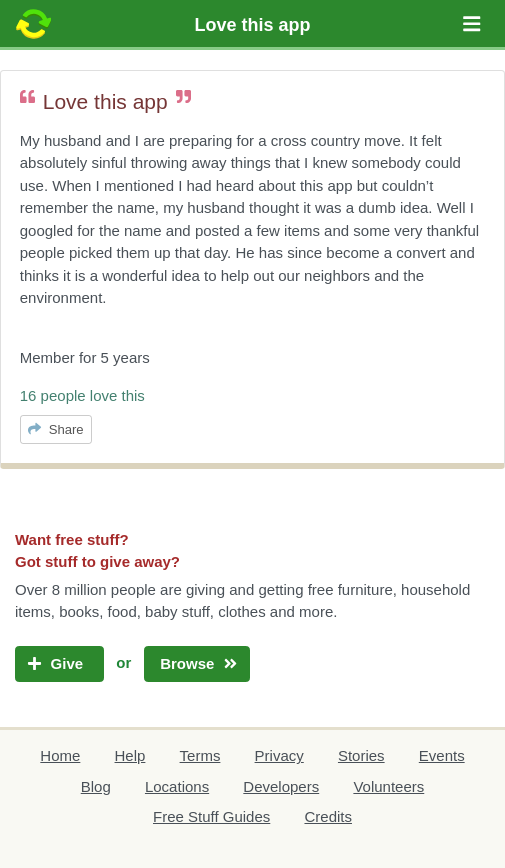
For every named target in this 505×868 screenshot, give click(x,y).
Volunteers (388, 786)
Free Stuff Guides (211, 816)
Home (60, 755)
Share (55, 429)
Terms (200, 755)
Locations (177, 786)
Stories (361, 755)
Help (130, 755)
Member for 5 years (85, 357)
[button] (472, 24)
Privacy (279, 755)
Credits (328, 816)
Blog (96, 786)
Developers (281, 786)
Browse (197, 663)
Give (59, 663)
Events (442, 755)
